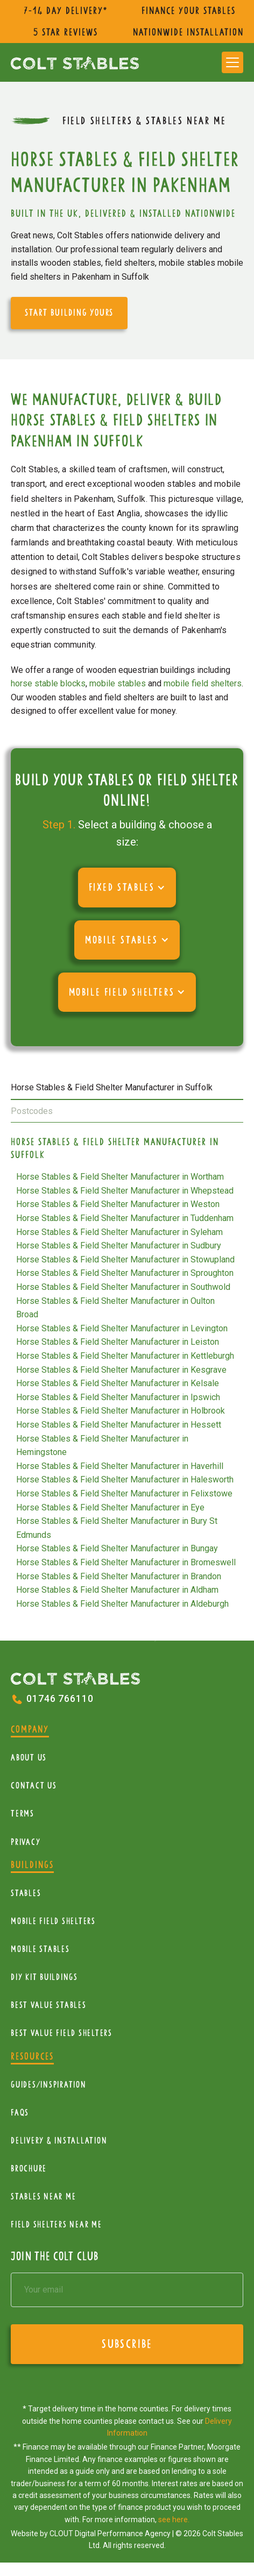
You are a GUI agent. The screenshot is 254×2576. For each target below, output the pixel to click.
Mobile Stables (40, 1949)
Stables (26, 1893)
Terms (22, 1813)
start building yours (69, 312)
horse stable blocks (48, 683)
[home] (75, 62)
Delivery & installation (59, 2140)
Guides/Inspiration (49, 2085)
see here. (173, 2519)
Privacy (25, 1842)
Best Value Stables (49, 2005)
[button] (232, 62)
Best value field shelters (61, 2033)
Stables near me (43, 2196)
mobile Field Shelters (53, 1921)
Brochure (29, 2168)
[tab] (127, 1088)
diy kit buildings (44, 1977)
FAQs (20, 2112)
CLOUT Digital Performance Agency (110, 2533)
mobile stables (117, 683)
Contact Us (34, 1785)
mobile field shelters (203, 683)
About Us (29, 1757)
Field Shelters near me (56, 2224)
